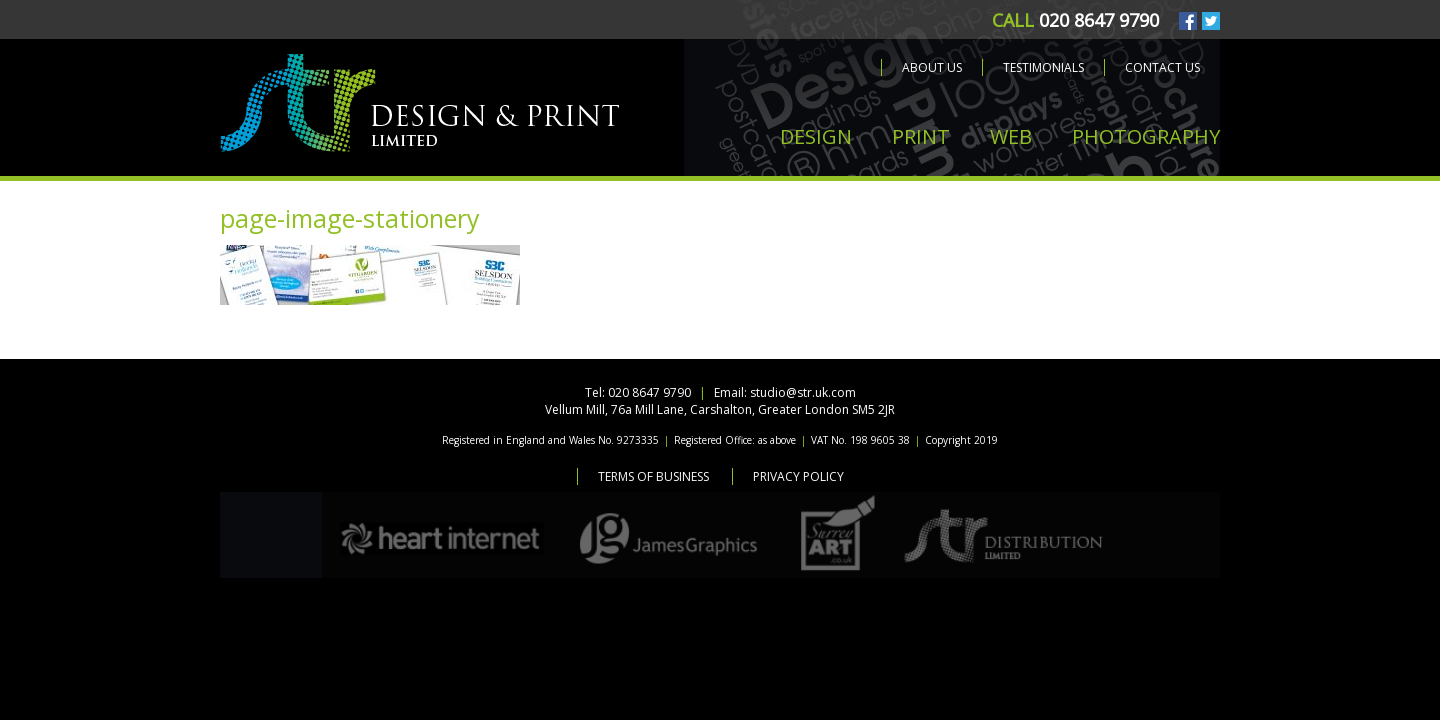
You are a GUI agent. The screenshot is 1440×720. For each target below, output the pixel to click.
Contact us (1162, 67)
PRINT (921, 136)
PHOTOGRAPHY (1146, 136)
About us (932, 67)
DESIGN (816, 136)
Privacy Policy (798, 476)
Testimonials (1043, 67)
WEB (1011, 136)
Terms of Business (653, 476)
